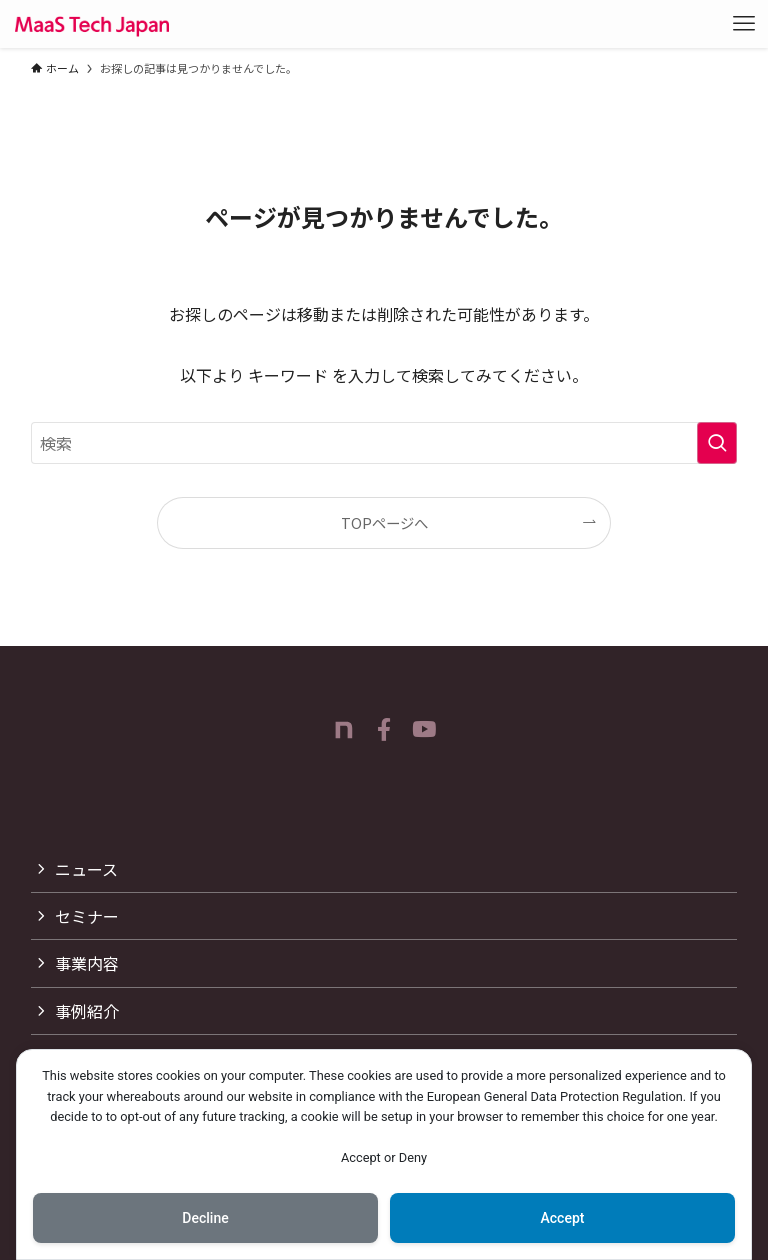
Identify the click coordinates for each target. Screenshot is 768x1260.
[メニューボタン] (744, 24)
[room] (344, 730)
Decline (205, 1218)
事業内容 (87, 963)
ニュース (86, 869)
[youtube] (424, 730)
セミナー (87, 916)
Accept (563, 1218)
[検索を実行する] (717, 443)
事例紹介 (87, 1011)
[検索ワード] (384, 443)
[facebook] (384, 730)
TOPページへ (384, 522)
